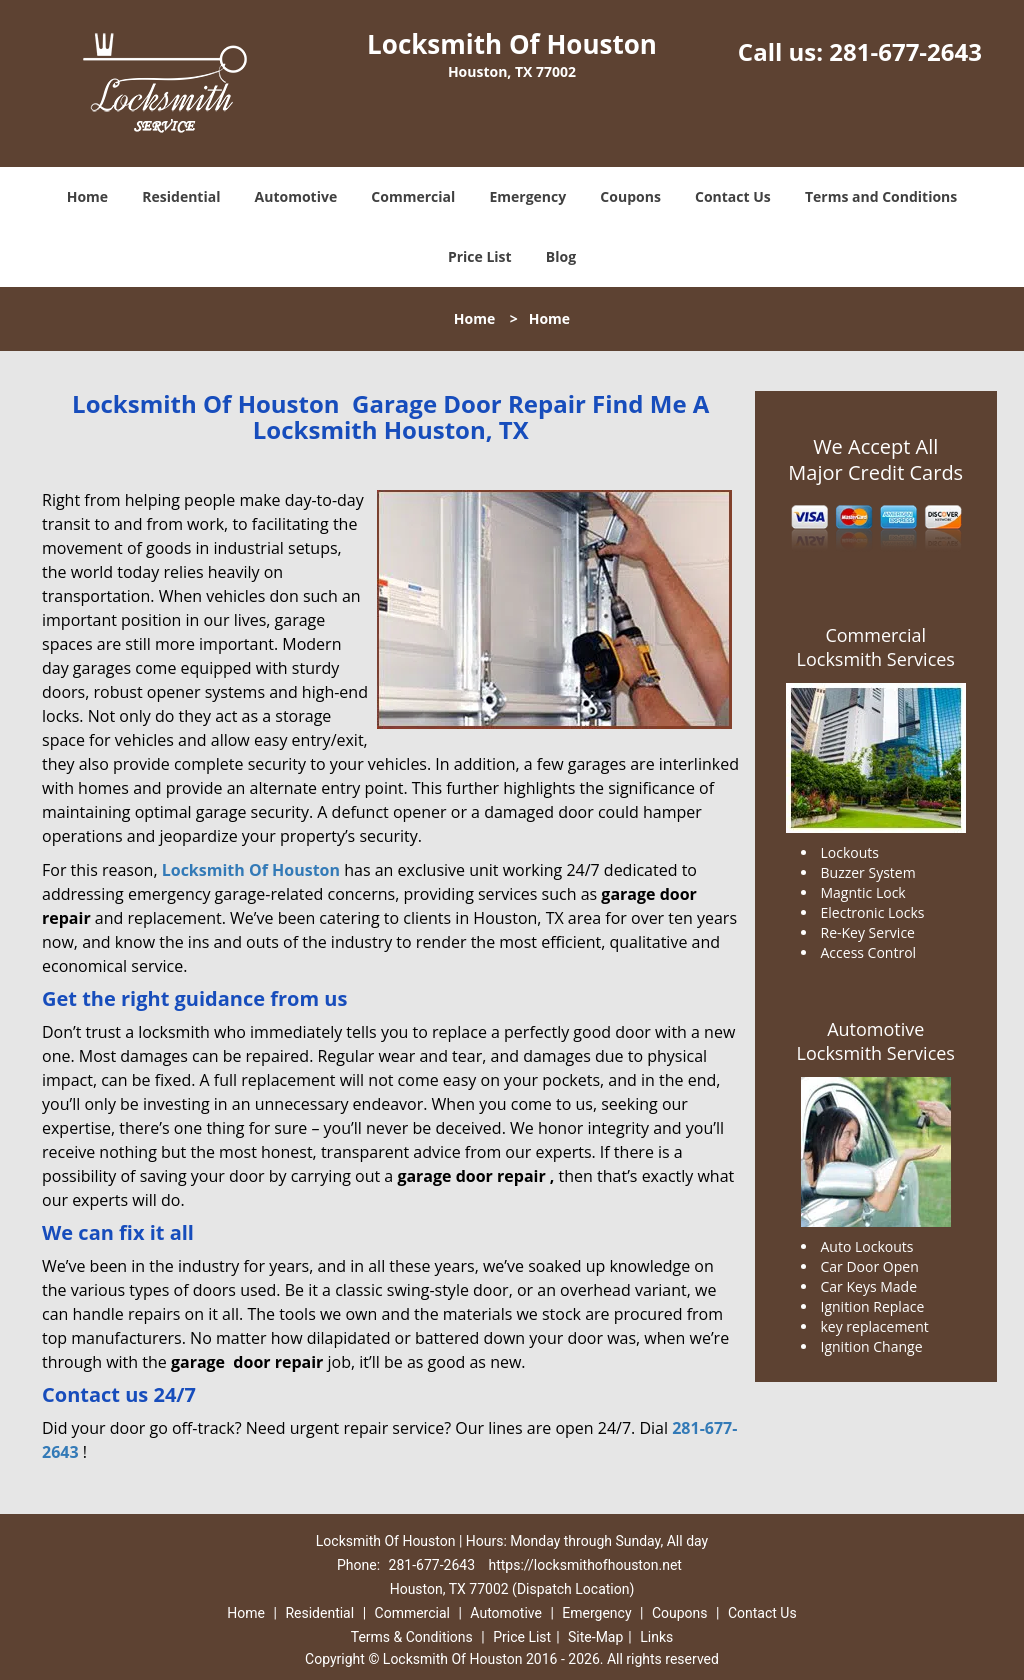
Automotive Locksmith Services (876, 1041)
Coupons (630, 196)
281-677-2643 (905, 51)
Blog (561, 256)
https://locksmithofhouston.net (584, 1565)
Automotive (296, 196)
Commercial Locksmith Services (876, 647)
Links (656, 1637)
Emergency (527, 196)
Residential (181, 196)
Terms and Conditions (881, 196)
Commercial (413, 196)
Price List (480, 256)
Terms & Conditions (412, 1637)
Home (87, 196)
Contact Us (733, 196)
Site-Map (595, 1637)
